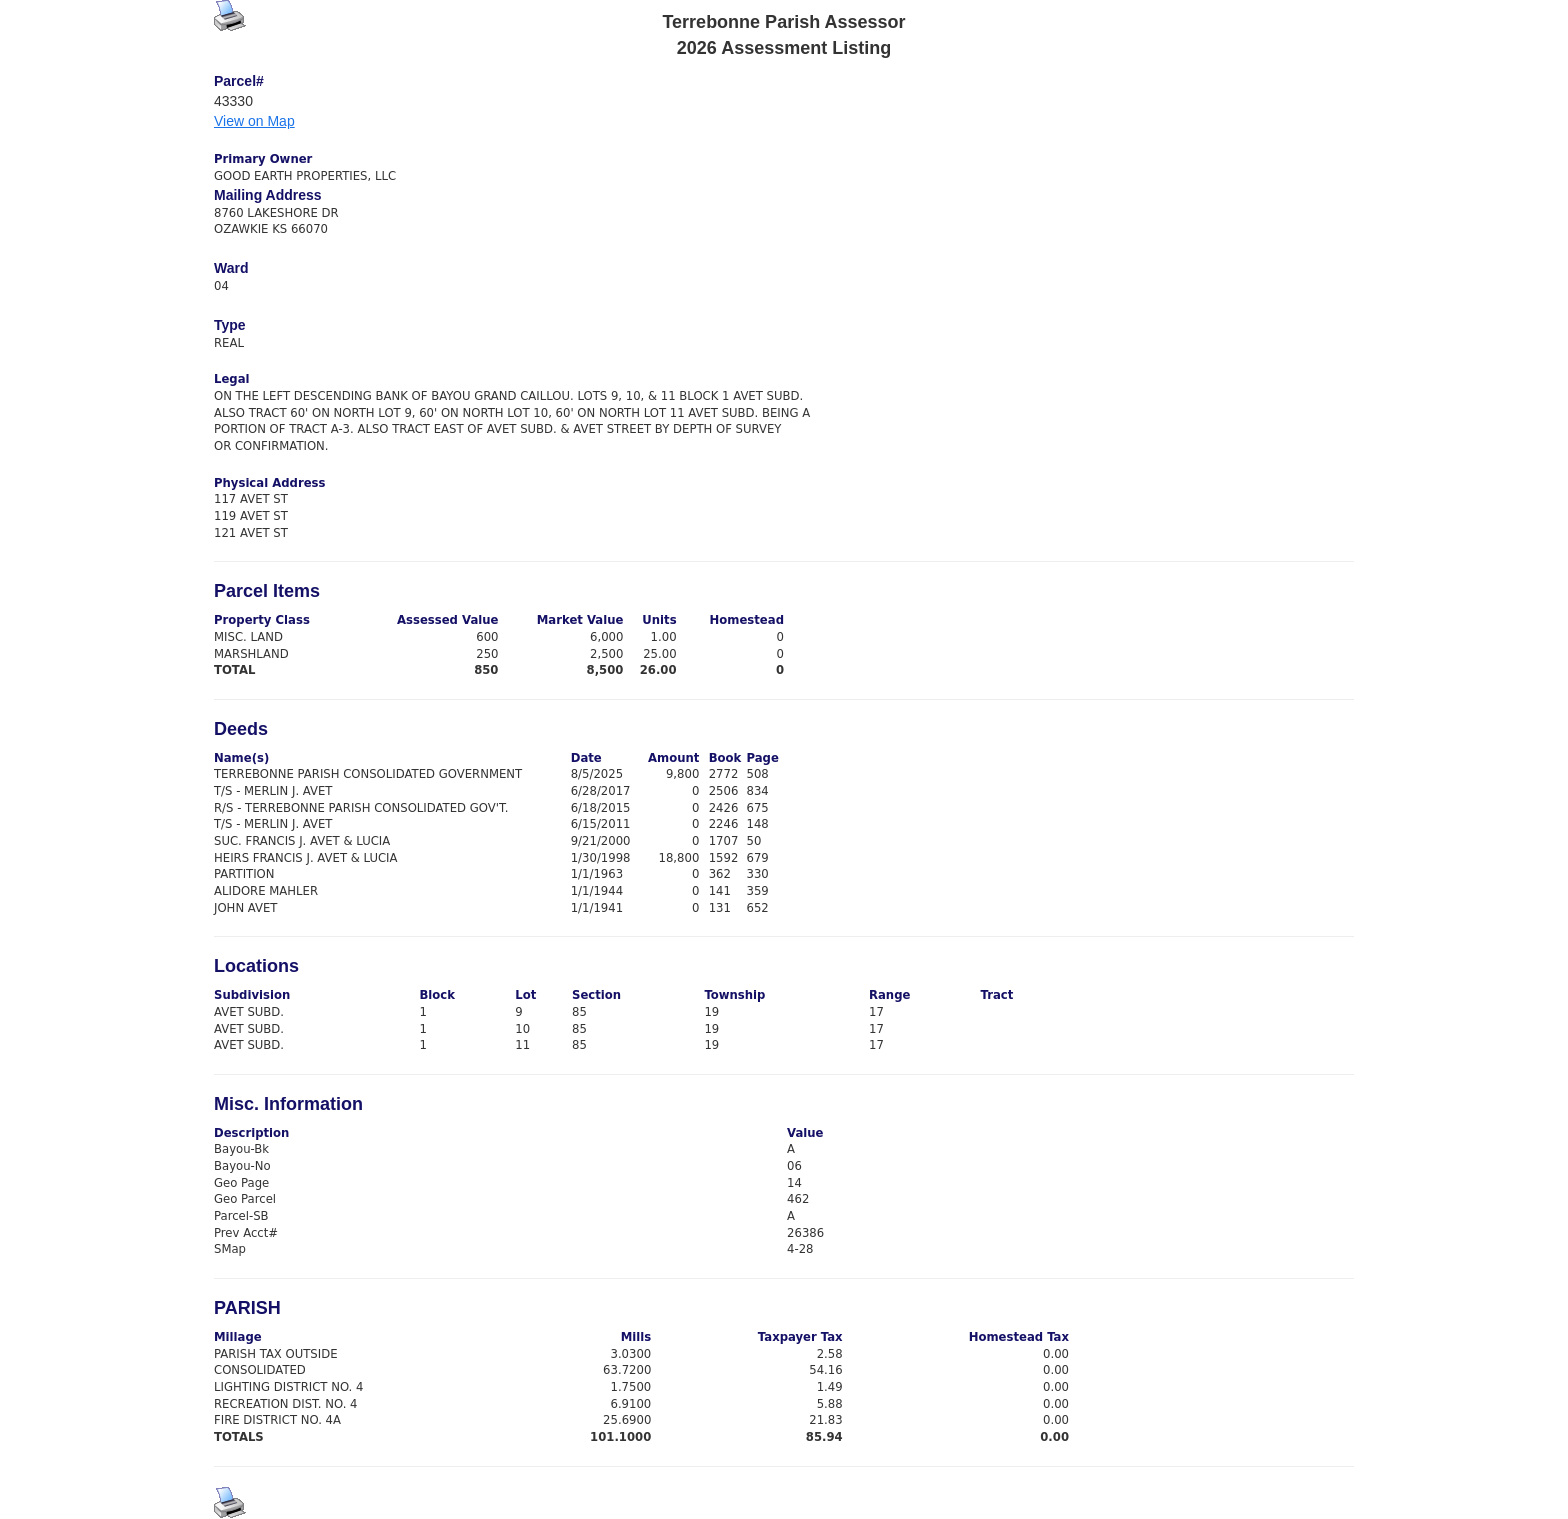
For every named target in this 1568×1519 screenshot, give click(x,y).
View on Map (254, 121)
